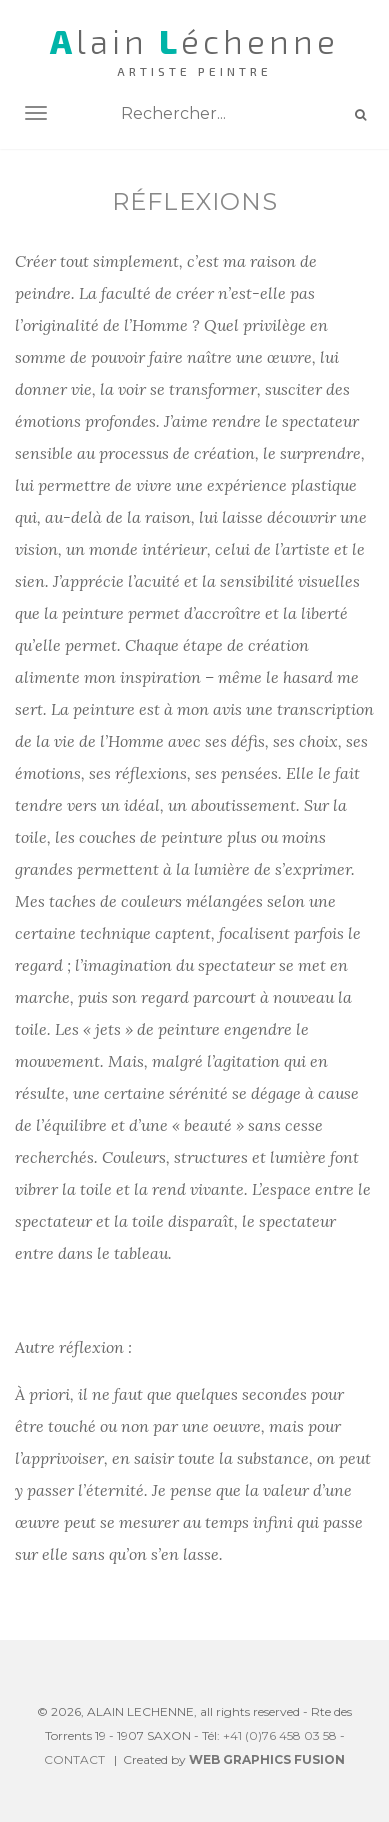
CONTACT (74, 1759)
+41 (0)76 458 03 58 (280, 1735)
